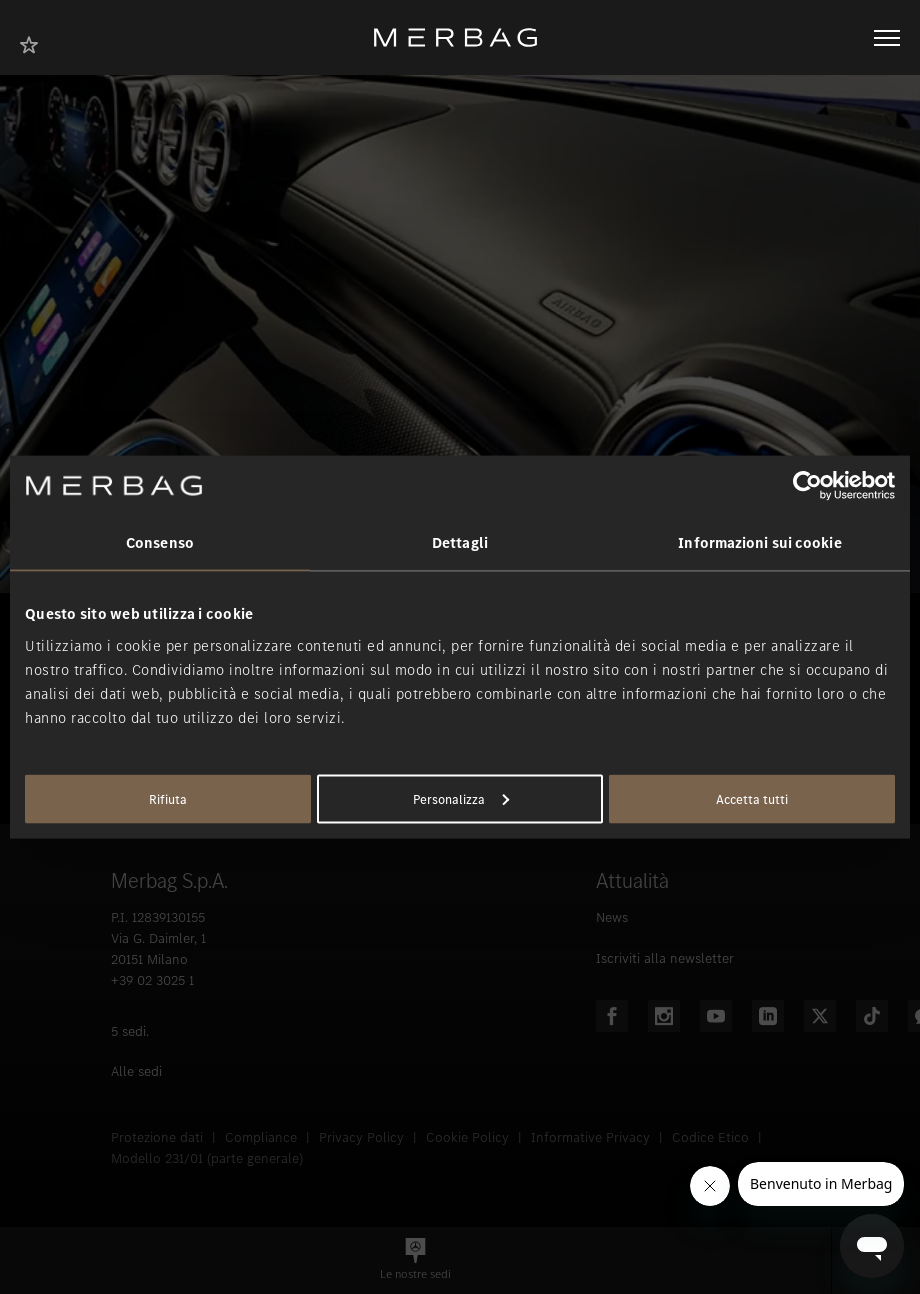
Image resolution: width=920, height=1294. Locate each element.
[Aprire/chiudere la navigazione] (887, 38)
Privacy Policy (361, 1137)
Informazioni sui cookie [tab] (759, 543)
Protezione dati (157, 1137)
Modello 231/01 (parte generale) (207, 1158)
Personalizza (461, 798)
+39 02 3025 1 (152, 980)
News (612, 917)
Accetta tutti (752, 798)
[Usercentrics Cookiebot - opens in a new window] (807, 486)
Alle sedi (136, 1071)
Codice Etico (710, 1137)
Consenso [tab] (160, 543)
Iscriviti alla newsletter (665, 958)
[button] (415, 1260)
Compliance (261, 1137)
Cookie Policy (467, 1137)
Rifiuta (168, 798)
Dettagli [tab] (460, 543)
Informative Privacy (590, 1137)
